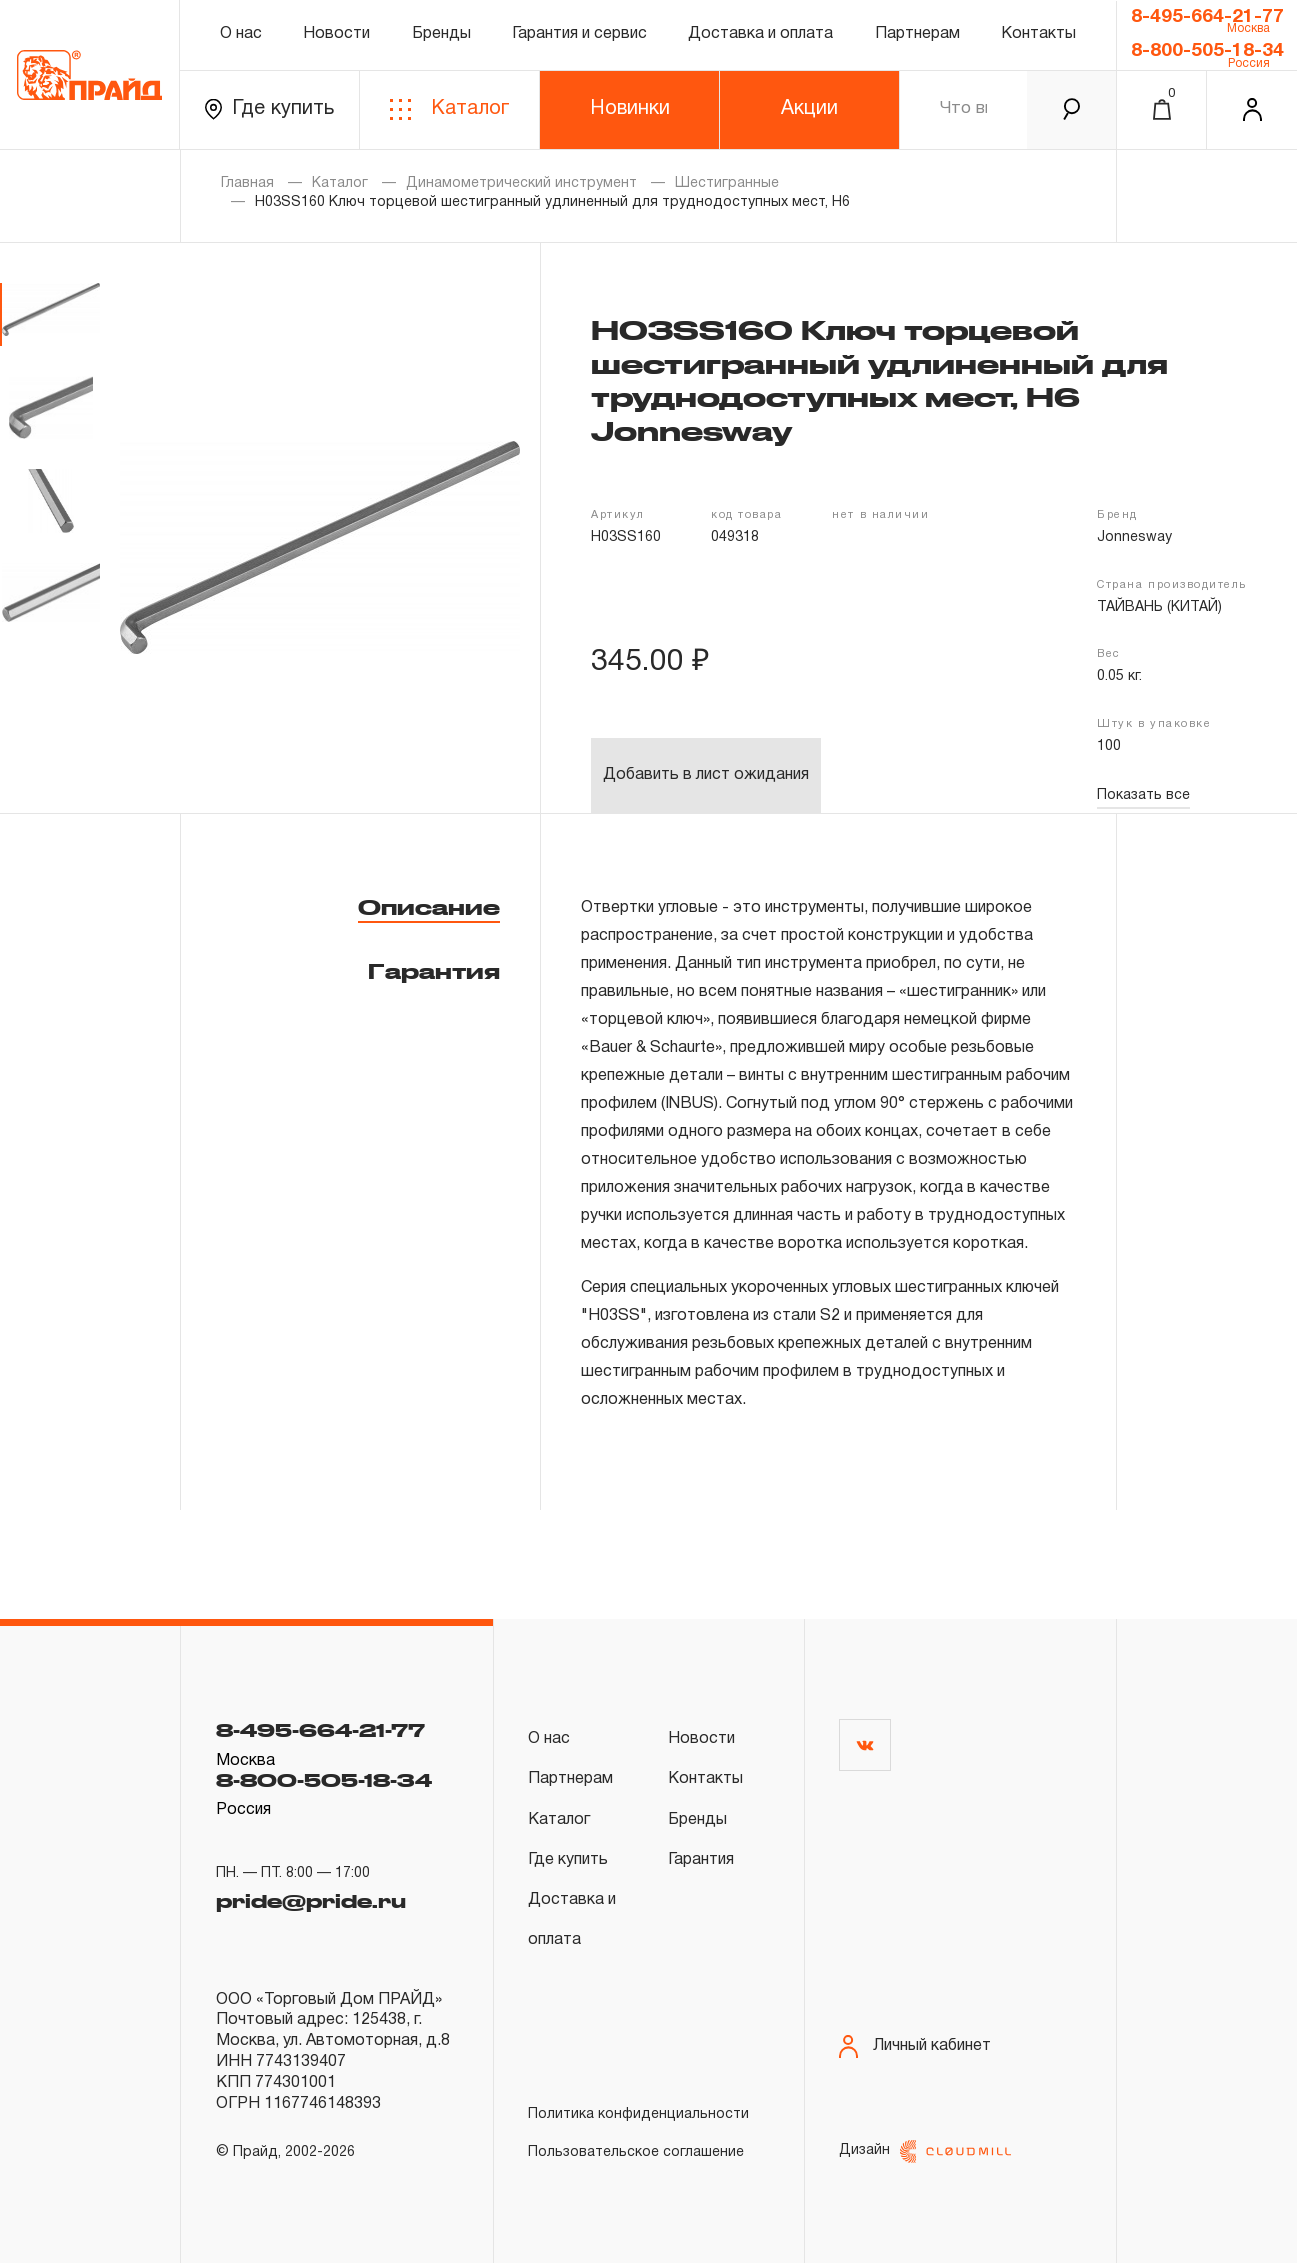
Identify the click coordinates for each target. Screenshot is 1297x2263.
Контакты (1038, 34)
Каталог (449, 109)
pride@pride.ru (311, 1900)
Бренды (441, 34)
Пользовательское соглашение (636, 2152)
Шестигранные (727, 183)
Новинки (630, 109)
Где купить (269, 109)
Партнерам (917, 34)
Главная (247, 183)
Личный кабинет (915, 2046)
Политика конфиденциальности (638, 2114)
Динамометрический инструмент (521, 183)
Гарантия (434, 971)
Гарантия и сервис (579, 34)
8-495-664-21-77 (1207, 17)
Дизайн (925, 2151)
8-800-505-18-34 (1207, 51)
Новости (336, 34)
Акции (809, 109)
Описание (429, 907)
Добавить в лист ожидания (706, 775)
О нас (241, 34)
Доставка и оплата (760, 34)
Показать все (1143, 795)
